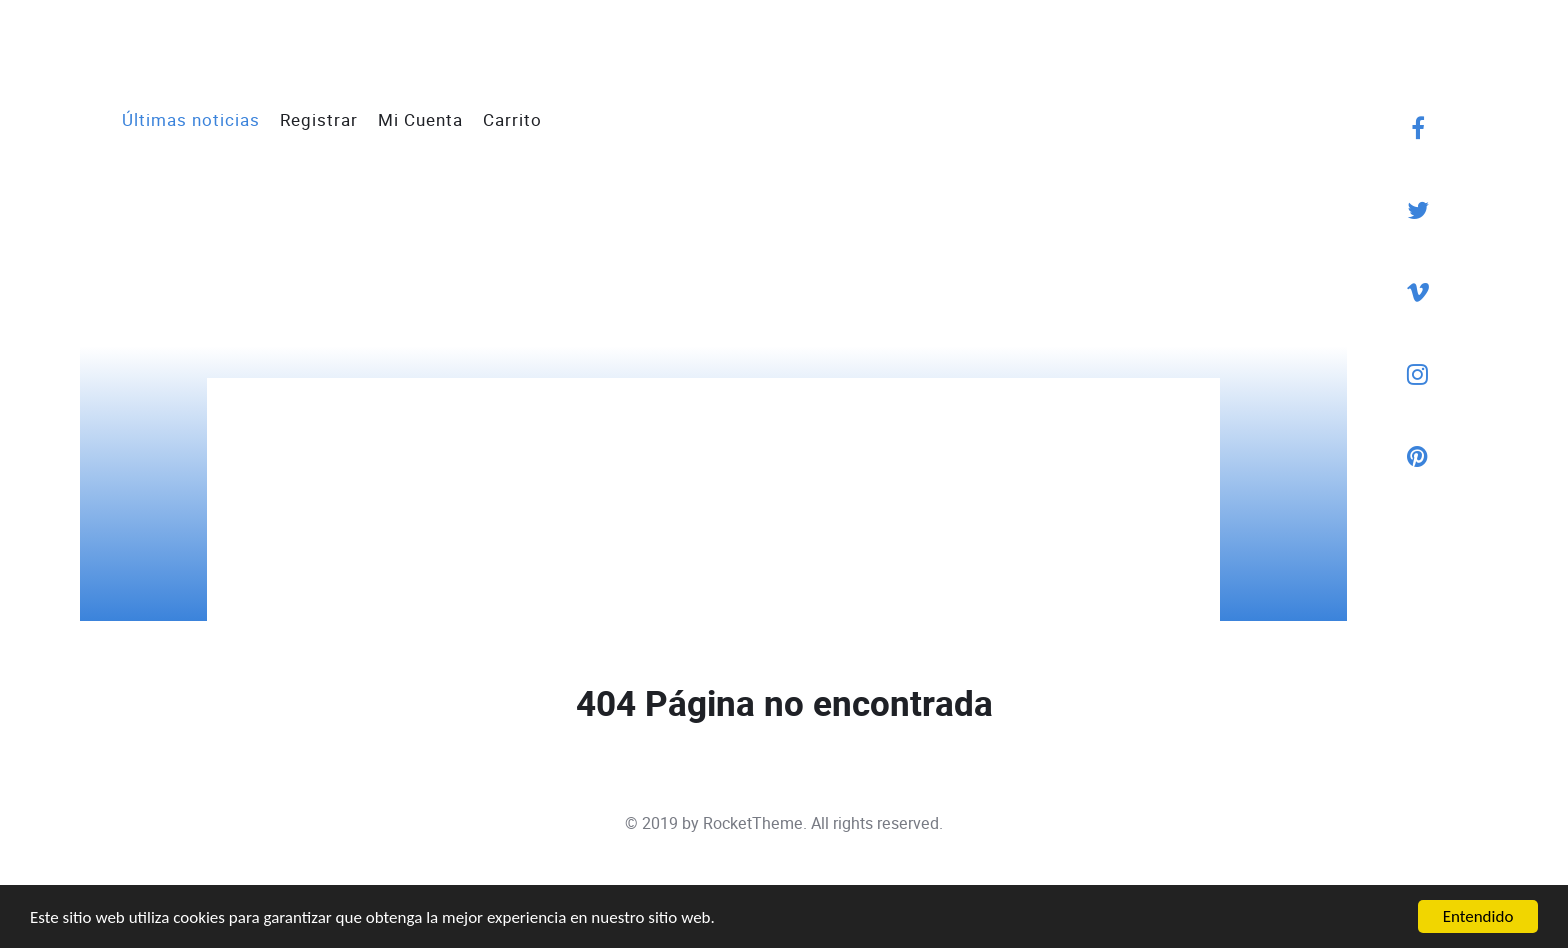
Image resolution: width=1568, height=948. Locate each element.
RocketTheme (753, 823)
